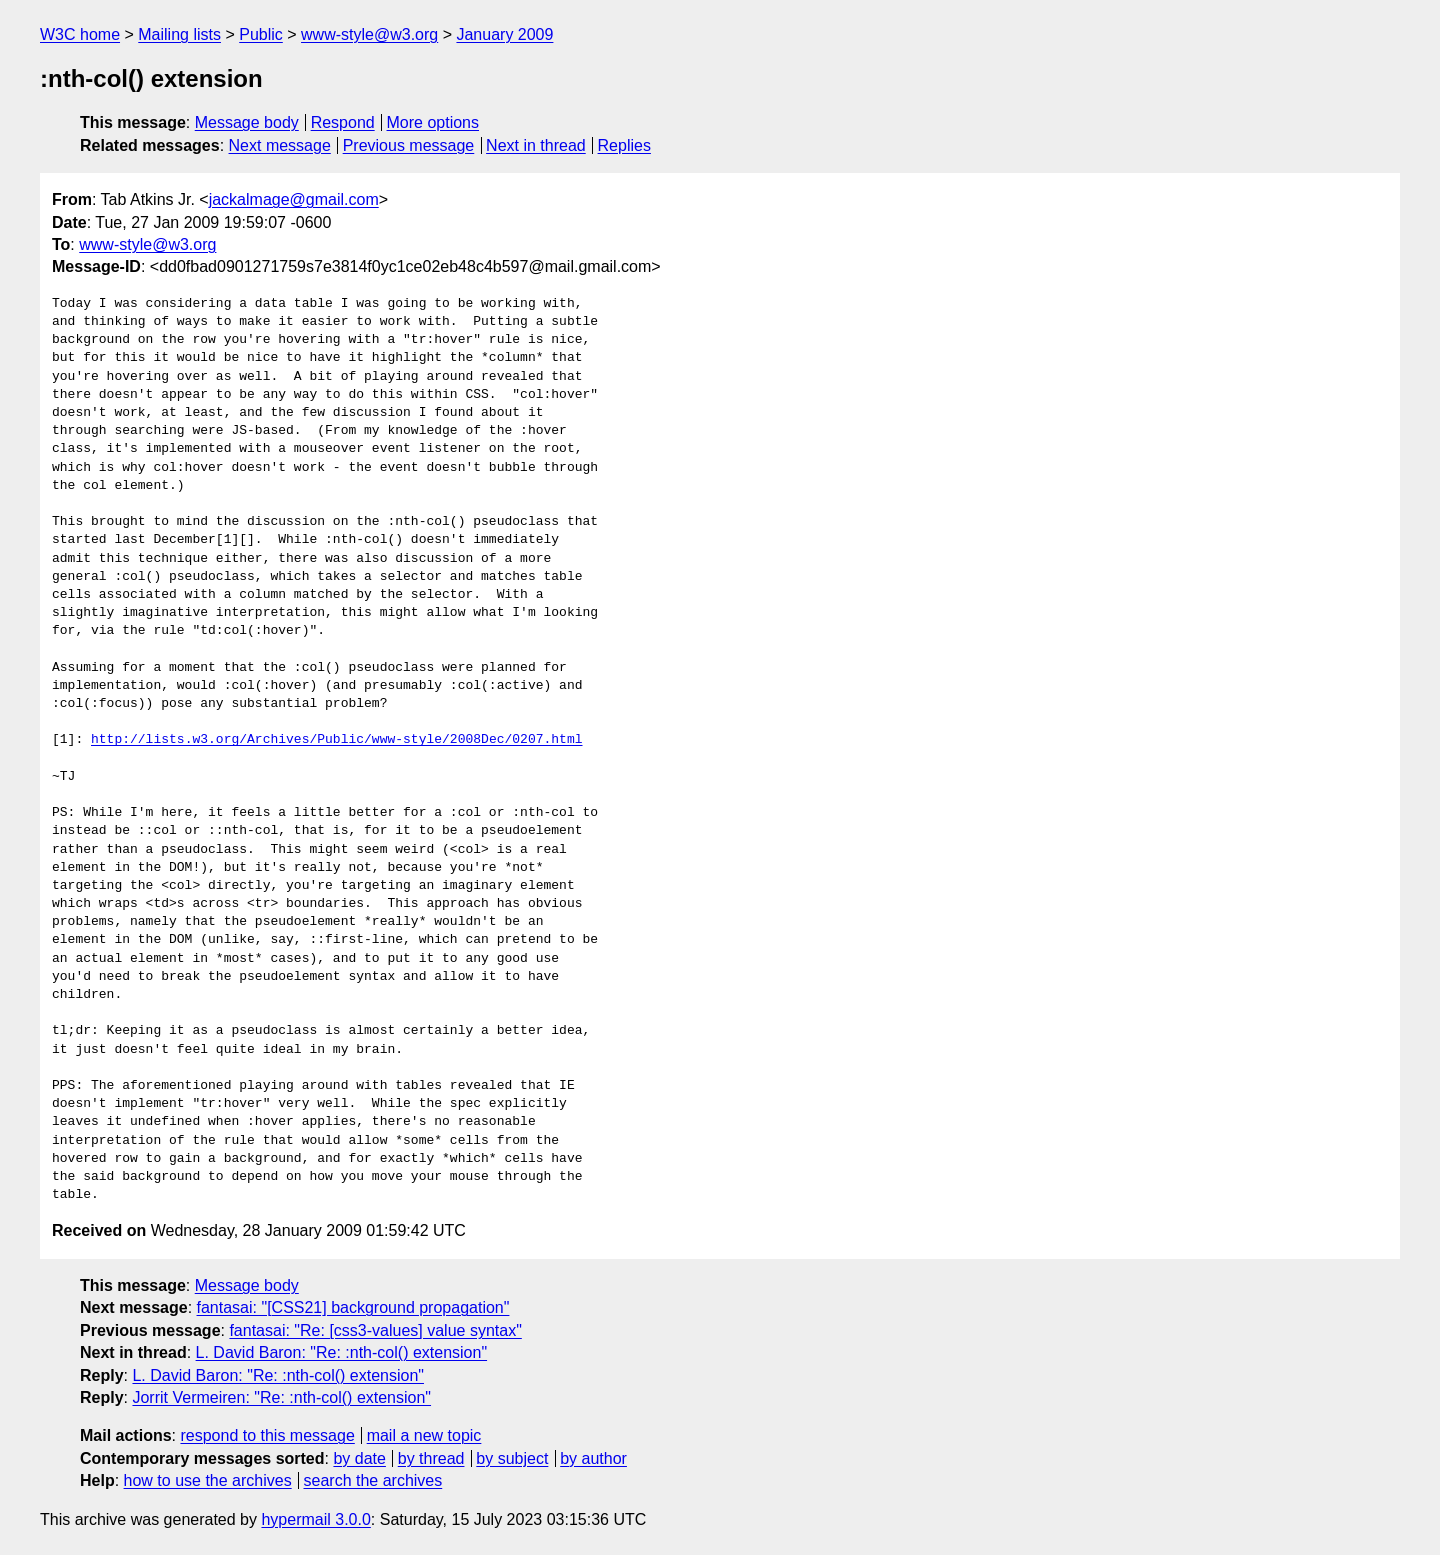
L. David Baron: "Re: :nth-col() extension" (342, 1352)
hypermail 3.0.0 (315, 1519)
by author (593, 1458)
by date (359, 1458)
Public (261, 34)
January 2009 (504, 34)
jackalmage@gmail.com (294, 199)
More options (433, 122)
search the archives (373, 1480)
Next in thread (536, 145)
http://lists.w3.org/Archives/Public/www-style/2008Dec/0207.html (336, 740)
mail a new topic (424, 1435)
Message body (247, 122)
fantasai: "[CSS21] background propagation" (353, 1307)
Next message (280, 145)
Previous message (409, 145)
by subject (512, 1458)
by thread (431, 1458)
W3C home (80, 34)
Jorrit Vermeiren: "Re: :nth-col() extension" (281, 1397)
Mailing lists (179, 34)
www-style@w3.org (369, 34)
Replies (624, 145)
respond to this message (267, 1435)
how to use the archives (208, 1480)
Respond (343, 122)
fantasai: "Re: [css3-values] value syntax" (375, 1330)
